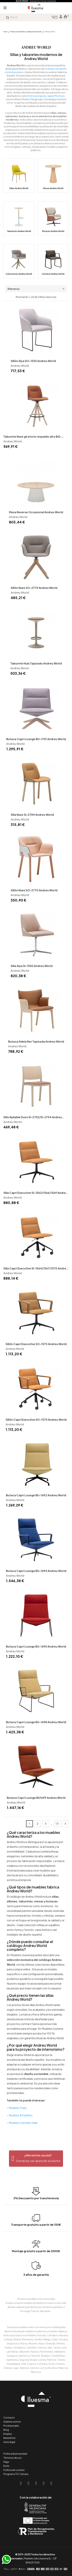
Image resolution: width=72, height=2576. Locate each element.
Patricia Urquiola (37, 95)
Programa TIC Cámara (15, 2473)
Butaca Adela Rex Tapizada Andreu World (36, 1041)
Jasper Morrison (56, 95)
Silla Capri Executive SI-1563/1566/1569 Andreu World (35, 1193)
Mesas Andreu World (53, 188)
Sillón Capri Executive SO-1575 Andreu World (36, 1419)
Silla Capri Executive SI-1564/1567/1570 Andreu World (35, 1269)
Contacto (9, 2417)
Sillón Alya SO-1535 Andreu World (33, 361)
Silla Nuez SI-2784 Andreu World (32, 814)
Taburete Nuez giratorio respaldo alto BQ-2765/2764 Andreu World (32, 437)
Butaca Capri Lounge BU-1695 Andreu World (36, 1646)
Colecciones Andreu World (19, 274)
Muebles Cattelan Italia (23, 2122)
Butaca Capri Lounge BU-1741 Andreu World (36, 739)
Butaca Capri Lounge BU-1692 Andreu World (36, 1495)
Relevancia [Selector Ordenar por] (36, 288)
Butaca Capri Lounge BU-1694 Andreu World (36, 1571)
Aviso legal (9, 2441)
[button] (36, 2158)
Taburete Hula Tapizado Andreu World (36, 663)
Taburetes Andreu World (19, 231)
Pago (6, 2461)
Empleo (7, 2433)
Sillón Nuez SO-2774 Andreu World (34, 588)
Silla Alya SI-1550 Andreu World (32, 966)
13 (57, 1823)
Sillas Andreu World (18, 188)
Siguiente (65, 1823)
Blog (6, 2429)
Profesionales (11, 2425)
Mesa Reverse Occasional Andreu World (36, 512)
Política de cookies (14, 2469)
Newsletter (9, 2437)
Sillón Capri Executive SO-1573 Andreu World (36, 1344)
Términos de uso (12, 2457)
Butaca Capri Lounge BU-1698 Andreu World (36, 1722)
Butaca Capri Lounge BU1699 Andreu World (36, 1797)
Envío (6, 2465)
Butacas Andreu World (53, 231)
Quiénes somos (12, 2421)
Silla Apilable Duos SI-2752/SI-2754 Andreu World (32, 1117)
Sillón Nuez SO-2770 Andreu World (34, 890)
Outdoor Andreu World (53, 274)
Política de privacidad (15, 2453)
